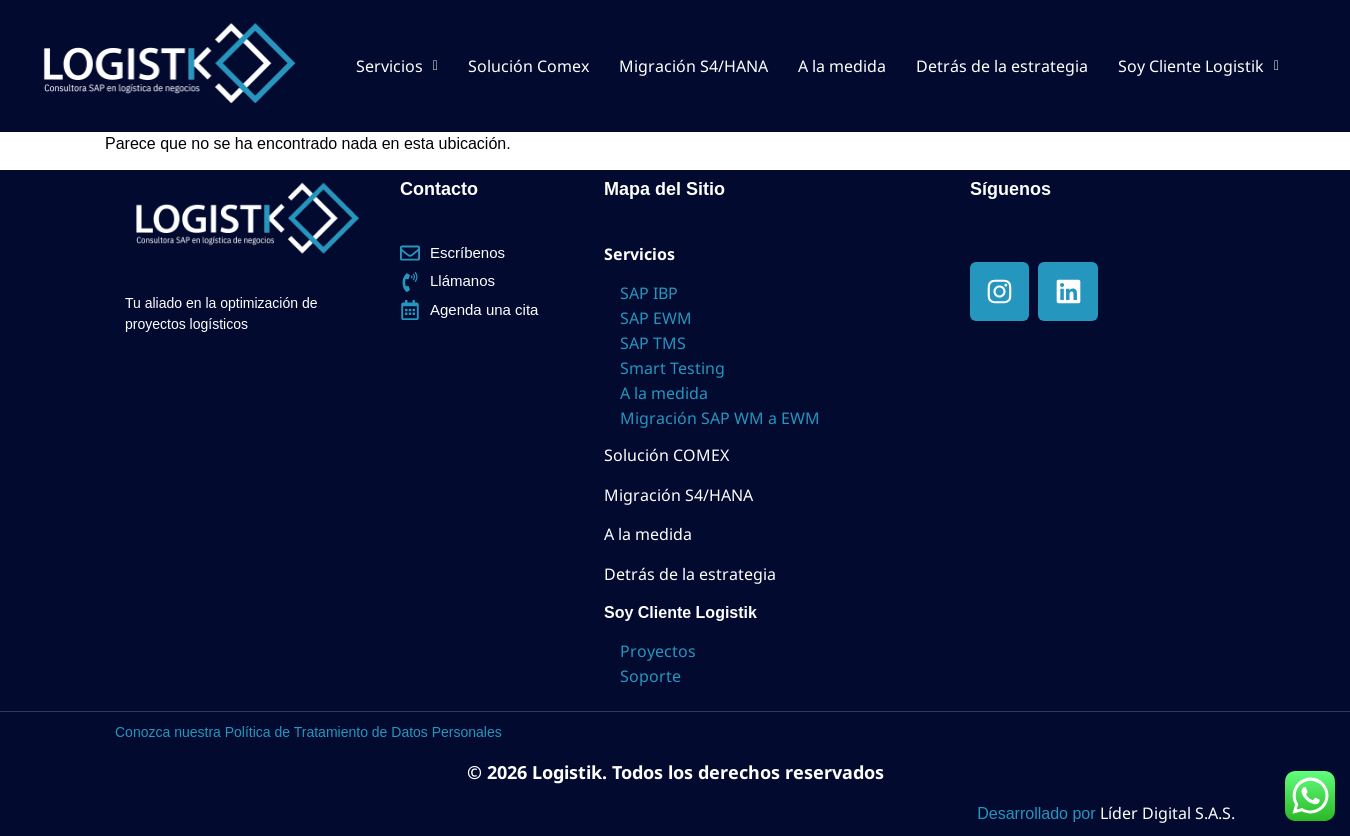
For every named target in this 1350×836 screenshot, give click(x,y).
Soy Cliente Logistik (1198, 66)
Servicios (397, 66)
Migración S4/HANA (693, 66)
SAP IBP (649, 293)
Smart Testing (672, 368)
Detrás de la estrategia (1002, 66)
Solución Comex (528, 66)
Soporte (650, 676)
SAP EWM (656, 318)
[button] (397, 66)
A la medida (842, 66)
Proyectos (658, 651)
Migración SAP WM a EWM (720, 418)
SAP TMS (653, 343)
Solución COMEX (666, 455)
